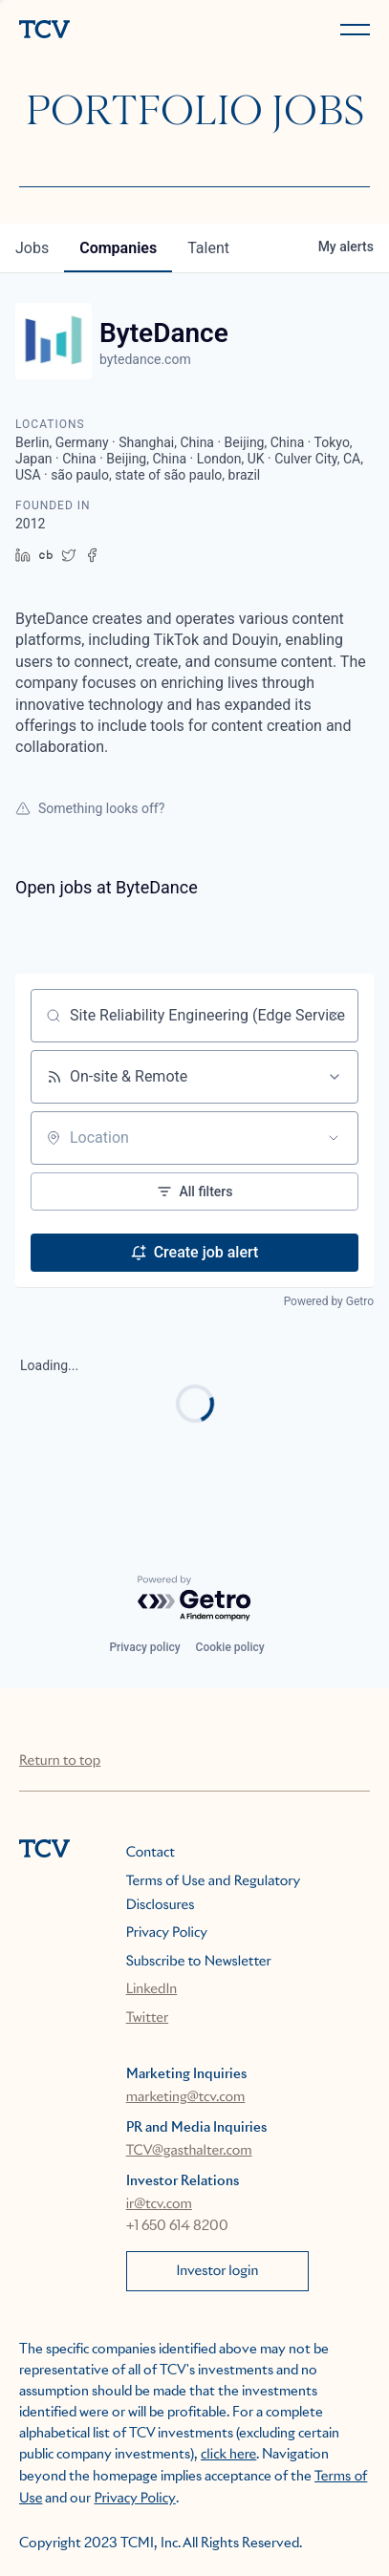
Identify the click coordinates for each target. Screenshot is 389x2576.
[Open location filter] (334, 1138)
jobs (32, 248)
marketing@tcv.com (186, 2097)
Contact (150, 1852)
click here (228, 2454)
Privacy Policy (166, 1933)
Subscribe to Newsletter (198, 1961)
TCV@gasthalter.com (189, 2150)
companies (118, 248)
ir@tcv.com (159, 2204)
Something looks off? (89, 808)
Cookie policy (230, 1647)
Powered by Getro (329, 1301)
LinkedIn (152, 1989)
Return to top (59, 1761)
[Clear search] (334, 1016)
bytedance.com (145, 359)
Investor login (217, 2271)
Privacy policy (144, 1647)
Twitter (147, 2018)
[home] (103, 31)
